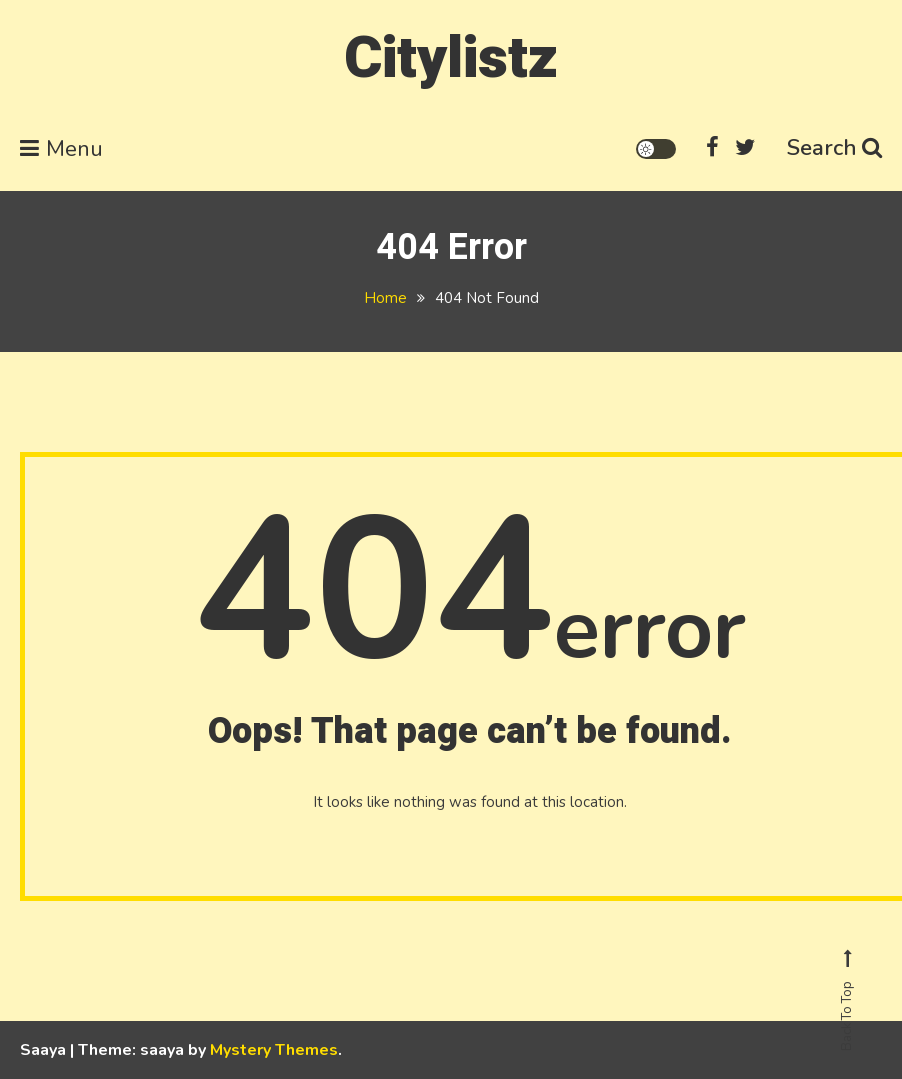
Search (834, 148)
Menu (61, 149)
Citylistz (451, 58)
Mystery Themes (274, 1050)
